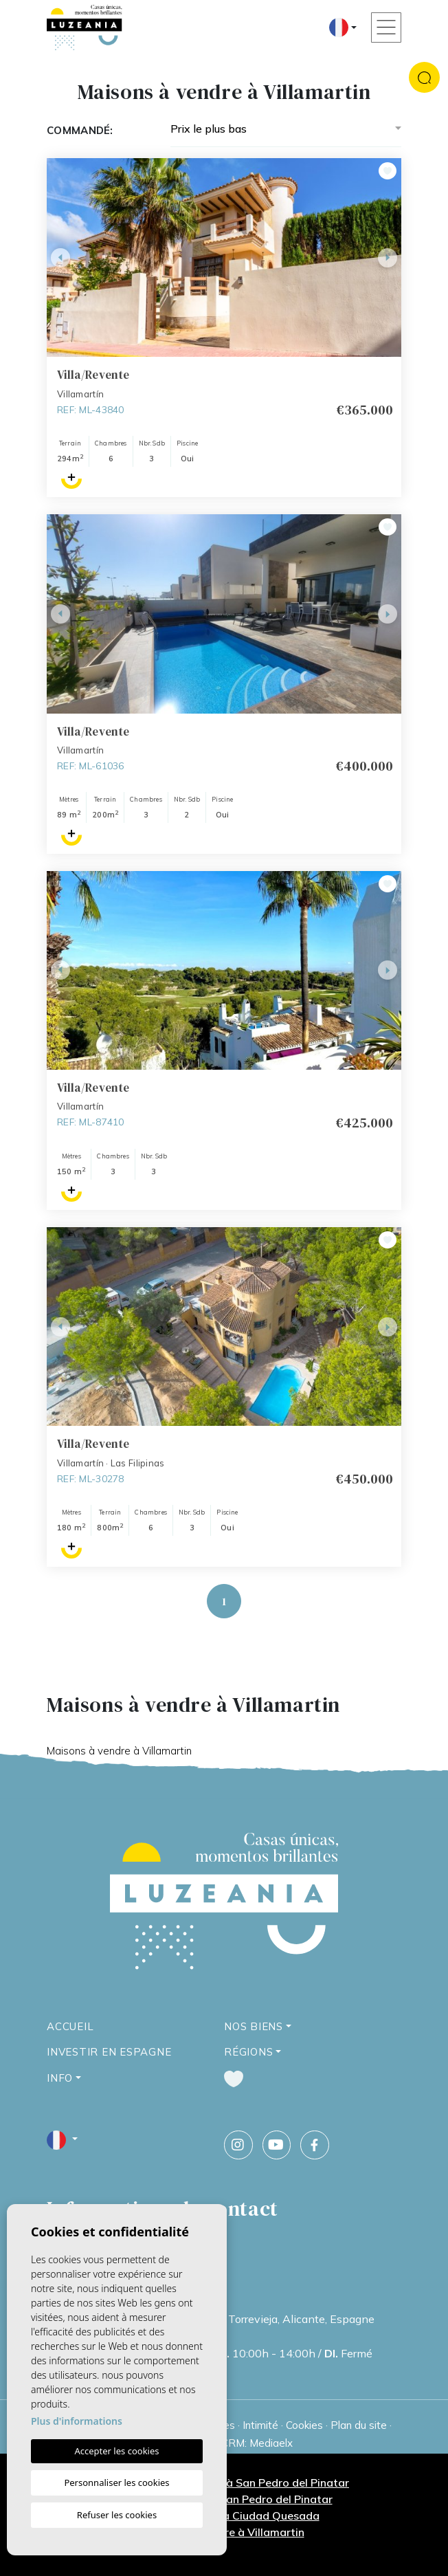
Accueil (70, 2026)
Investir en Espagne (109, 2051)
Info (60, 2077)
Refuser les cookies (117, 2515)
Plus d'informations (76, 2421)
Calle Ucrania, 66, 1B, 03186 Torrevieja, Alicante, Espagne (227, 2319)
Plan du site (359, 2425)
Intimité (260, 2425)
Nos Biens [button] (253, 2026)
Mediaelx (271, 2443)
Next (387, 257)
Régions (248, 2051)
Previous (60, 257)
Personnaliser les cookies (116, 2482)
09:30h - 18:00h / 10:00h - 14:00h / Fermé (226, 2353)
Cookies (304, 2425)
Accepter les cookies (116, 2451)
